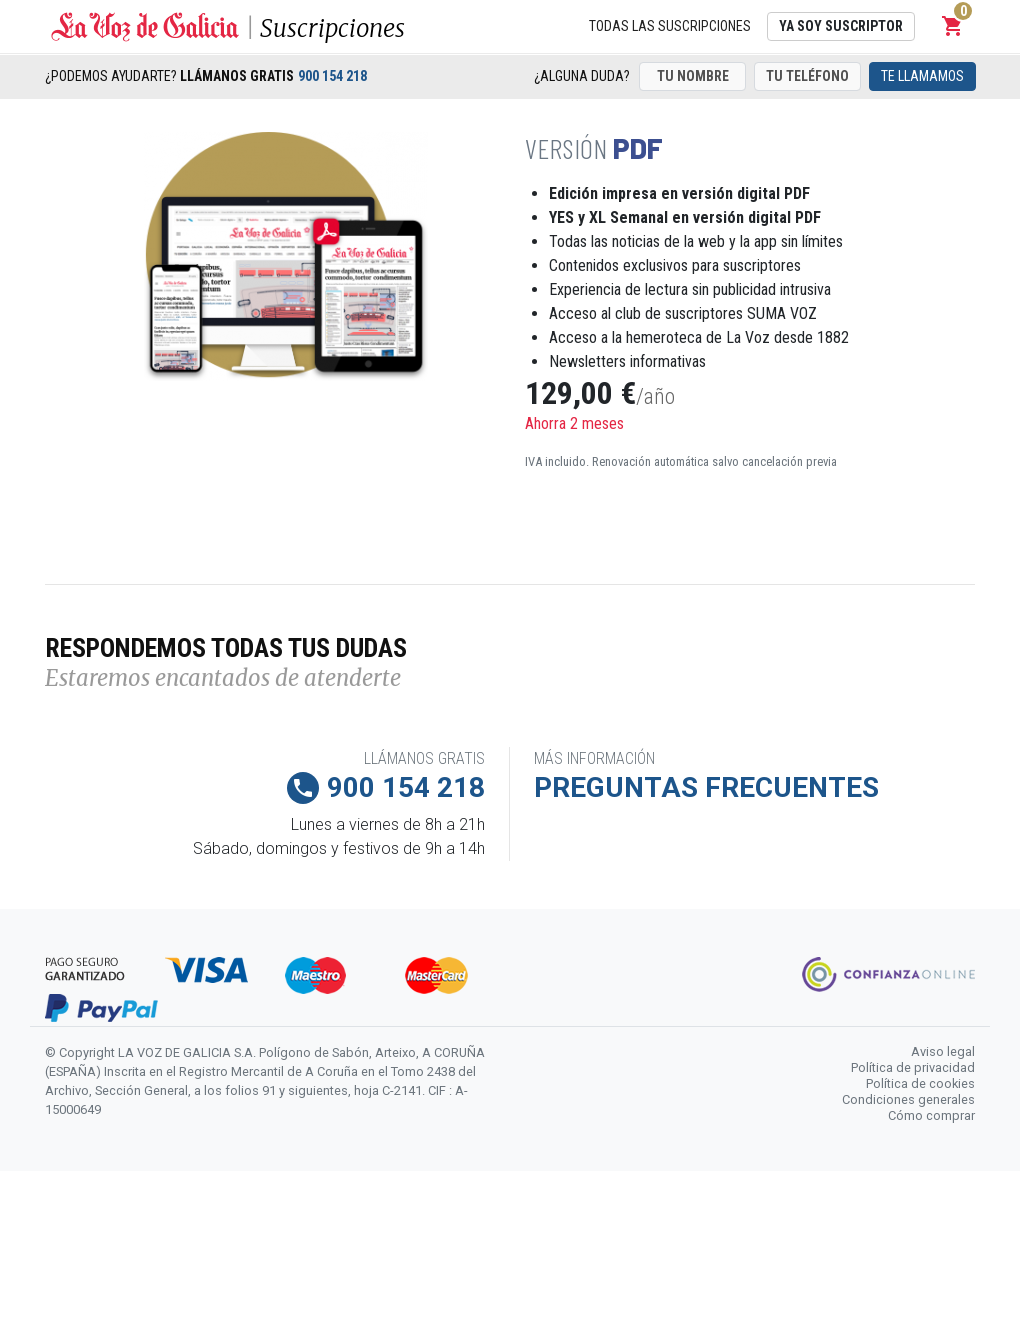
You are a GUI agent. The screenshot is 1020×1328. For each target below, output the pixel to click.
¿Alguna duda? (582, 76)
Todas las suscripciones (670, 26)
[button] (953, 26)
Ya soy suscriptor (841, 26)
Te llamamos (922, 76)
